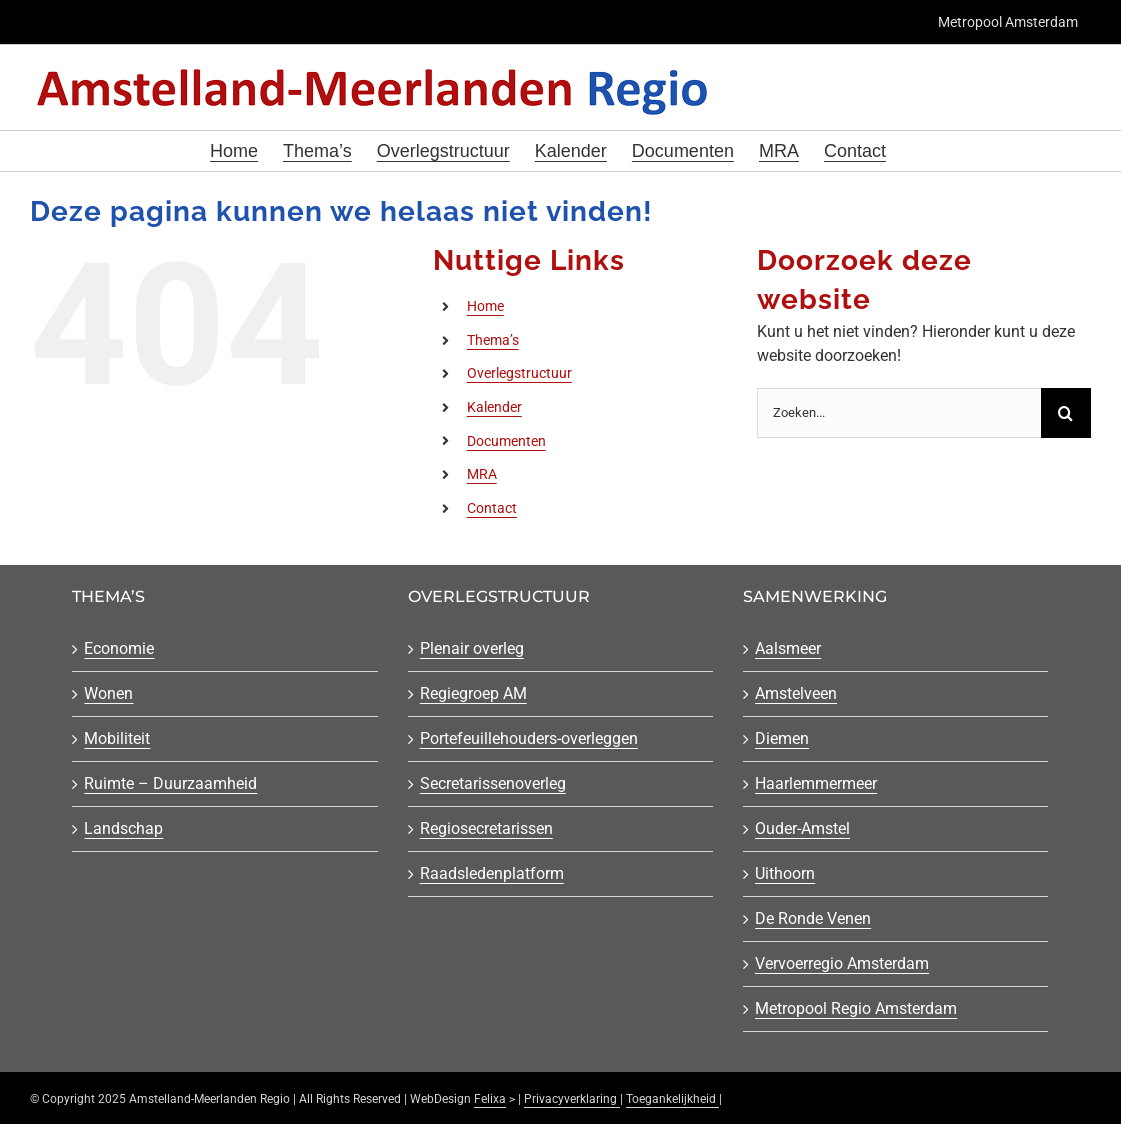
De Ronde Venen (813, 918)
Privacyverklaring (572, 1099)
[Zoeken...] (899, 413)
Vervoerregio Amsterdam (842, 963)
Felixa (490, 1099)
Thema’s (493, 340)
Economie (119, 648)
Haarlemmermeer (816, 783)
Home (485, 306)
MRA (482, 474)
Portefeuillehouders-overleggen (529, 738)
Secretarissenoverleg (493, 783)
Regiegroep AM (473, 693)
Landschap (123, 828)
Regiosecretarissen (486, 828)
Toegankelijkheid (672, 1099)
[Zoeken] (1066, 413)
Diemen (782, 738)
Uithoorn (785, 873)
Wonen (108, 693)
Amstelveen (796, 693)
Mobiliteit (117, 738)
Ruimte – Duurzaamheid (170, 783)
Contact (492, 508)
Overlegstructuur (519, 373)
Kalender (494, 407)
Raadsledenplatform (492, 873)
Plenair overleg (472, 648)
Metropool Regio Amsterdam (856, 1008)
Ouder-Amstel (802, 828)
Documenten (506, 441)
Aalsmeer (788, 648)
